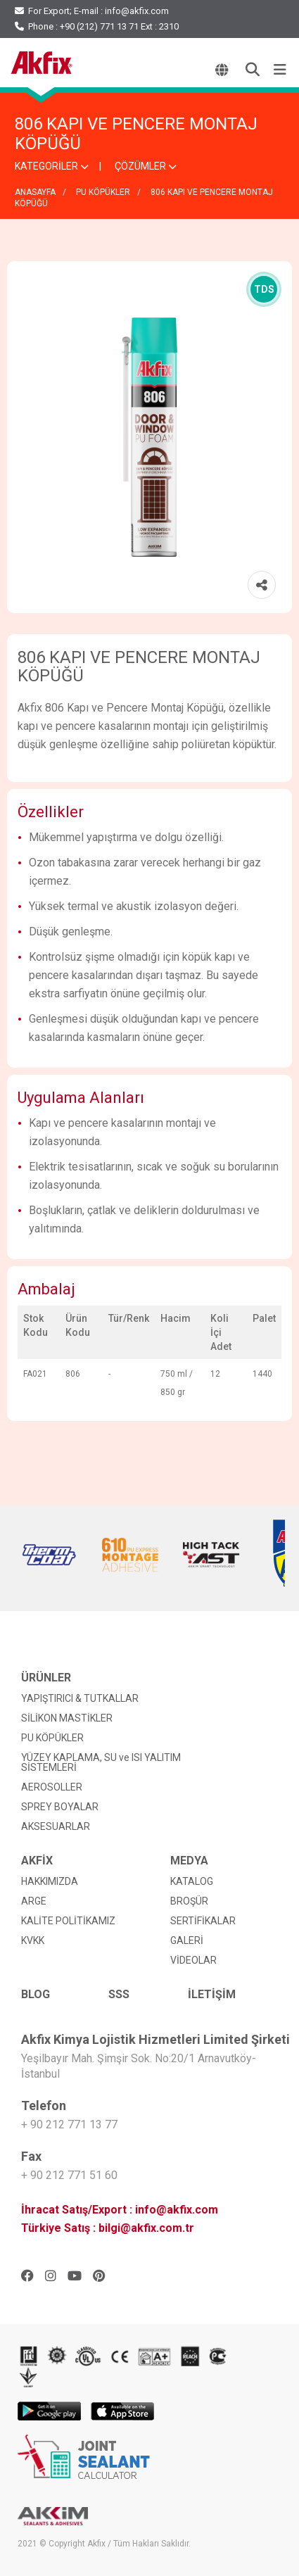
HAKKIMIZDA (49, 1881)
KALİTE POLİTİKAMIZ (68, 1920)
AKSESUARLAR (55, 1826)
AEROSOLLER (51, 1787)
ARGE (33, 1901)
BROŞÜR (189, 1901)
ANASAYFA (35, 192)
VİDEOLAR (193, 1960)
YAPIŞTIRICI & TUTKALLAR (80, 1698)
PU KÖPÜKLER (103, 192)
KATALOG (191, 1881)
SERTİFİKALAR (203, 1920)
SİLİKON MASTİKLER (67, 1718)
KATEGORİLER (52, 166)
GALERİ (186, 1940)
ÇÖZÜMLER (146, 166)
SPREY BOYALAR (59, 1806)
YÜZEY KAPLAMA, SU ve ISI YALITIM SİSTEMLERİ (101, 1762)
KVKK (32, 1940)
